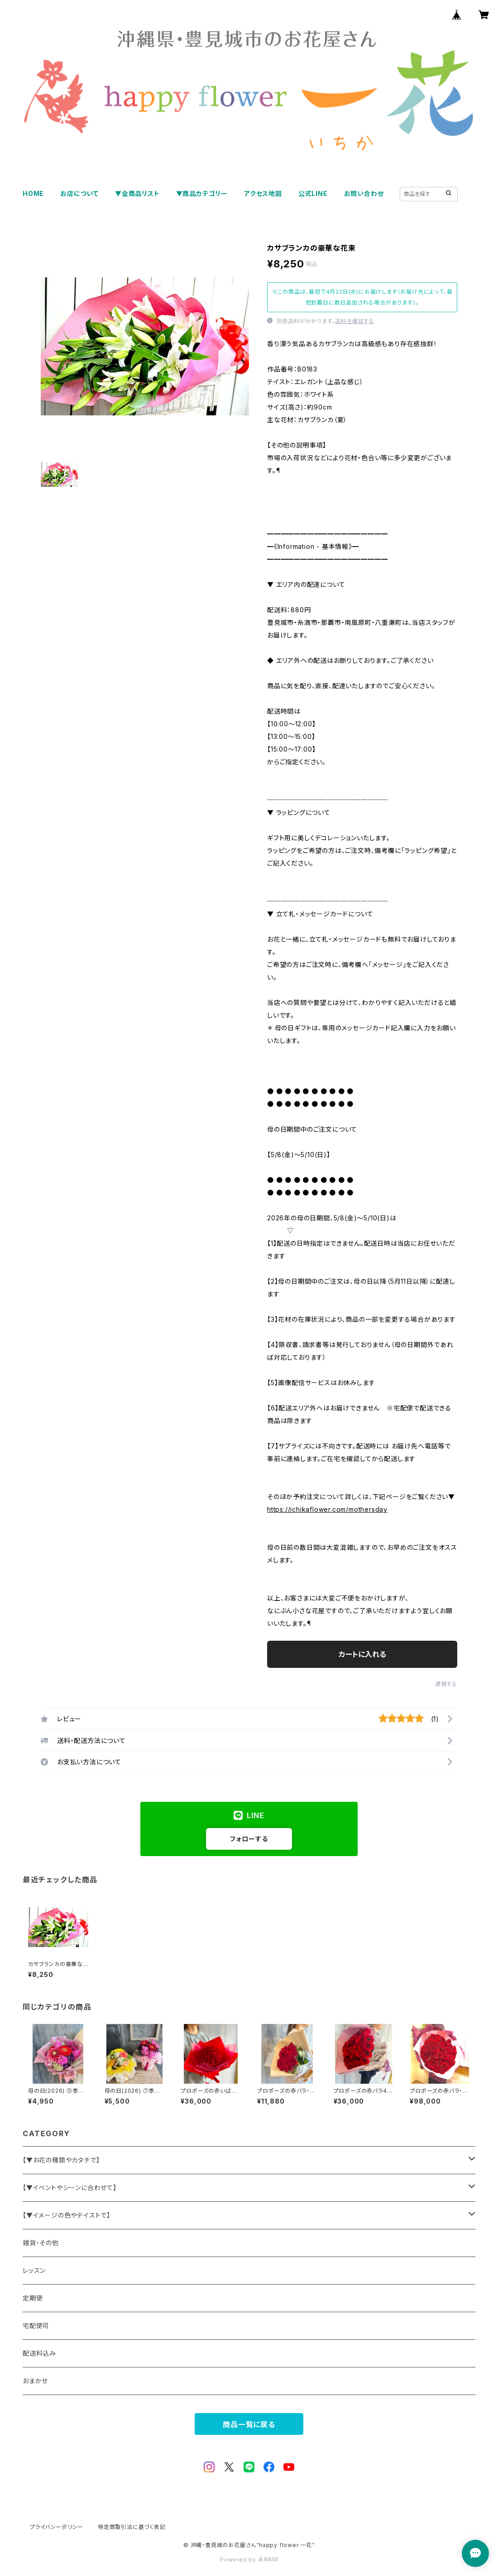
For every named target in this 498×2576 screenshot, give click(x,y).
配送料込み (39, 2353)
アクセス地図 (263, 193)
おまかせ (35, 2381)
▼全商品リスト (137, 193)
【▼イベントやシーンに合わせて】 (70, 2187)
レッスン (34, 2270)
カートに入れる (362, 1654)
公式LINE (313, 193)
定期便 (33, 2298)
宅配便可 (36, 2325)
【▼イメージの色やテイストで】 (66, 2215)
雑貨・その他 (41, 2243)
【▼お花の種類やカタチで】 (61, 2160)
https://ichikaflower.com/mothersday (327, 1509)
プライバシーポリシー (56, 2527)
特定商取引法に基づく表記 (132, 2527)
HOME (33, 193)
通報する (446, 1684)
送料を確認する (354, 321)
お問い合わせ (364, 193)
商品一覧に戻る (249, 2424)
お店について (79, 193)
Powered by (249, 2559)
